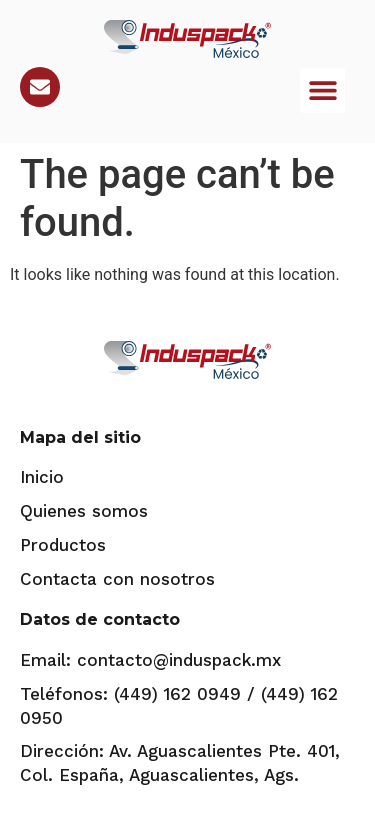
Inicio (42, 477)
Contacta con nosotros (117, 579)
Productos (63, 545)
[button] (322, 90)
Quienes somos (84, 511)
